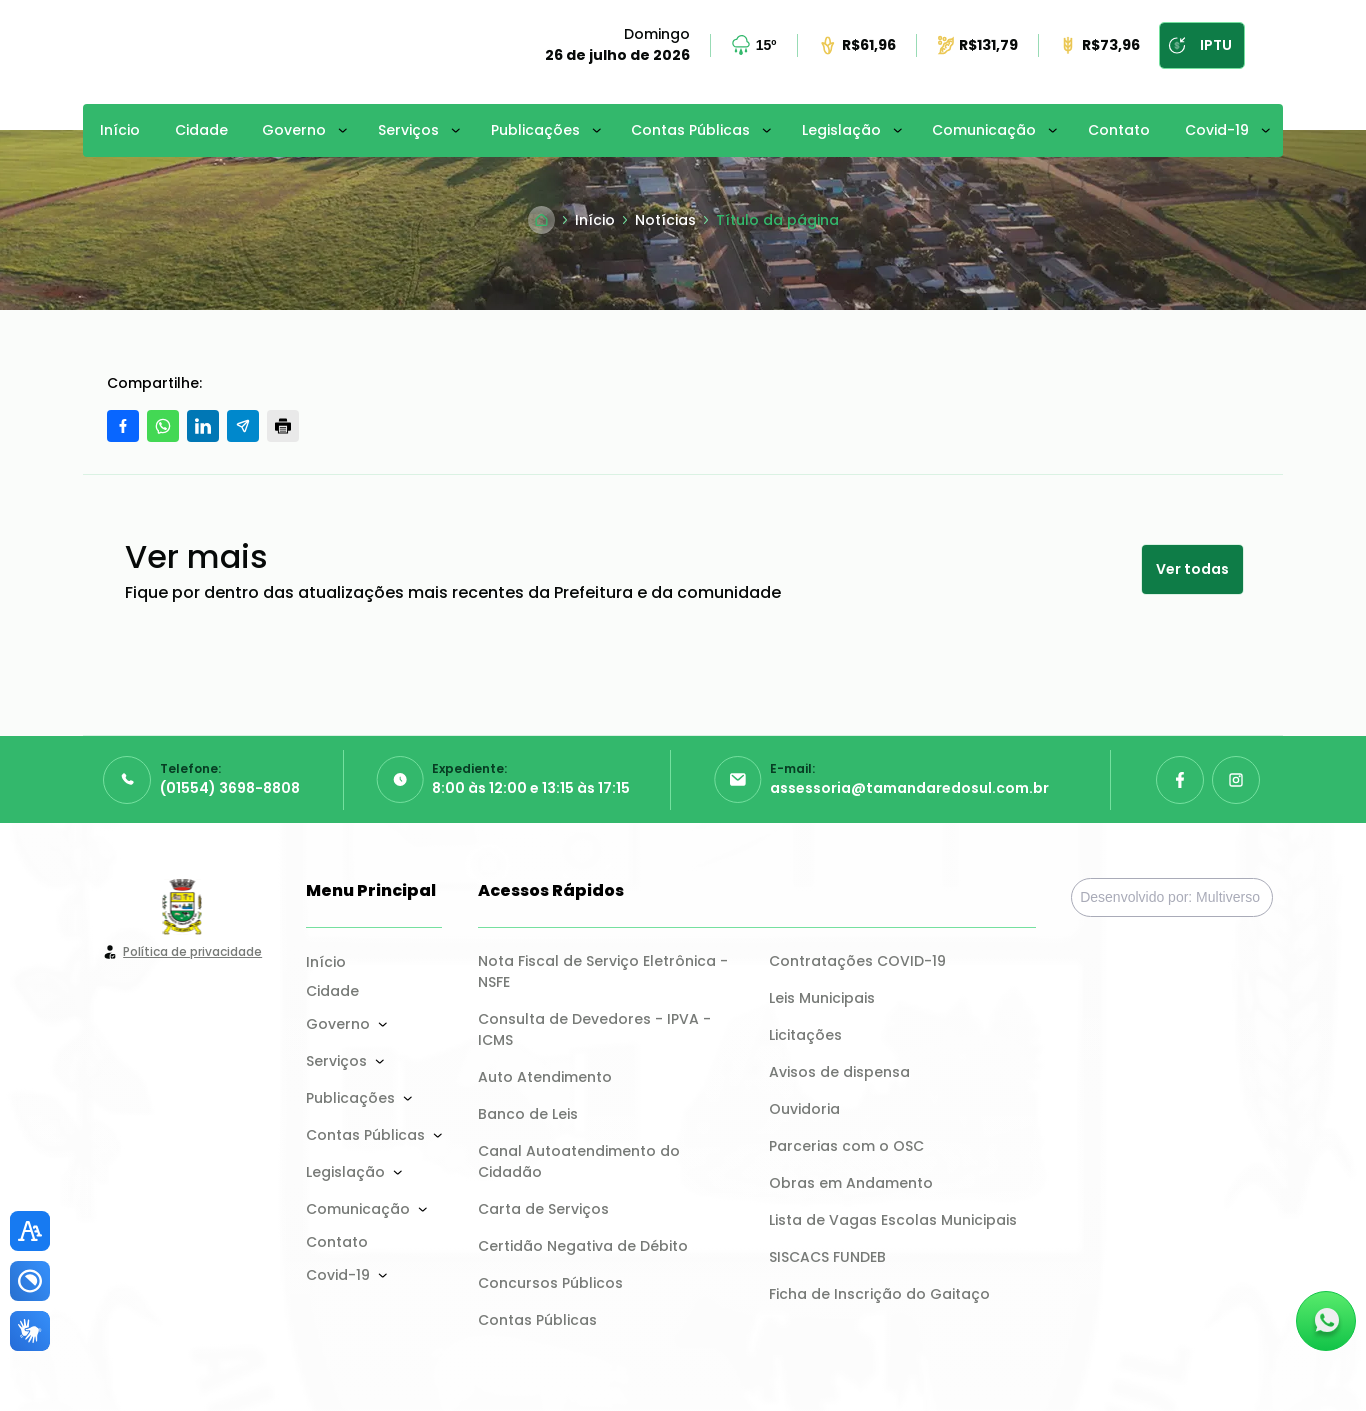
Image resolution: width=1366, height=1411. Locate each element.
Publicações (535, 130)
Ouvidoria (804, 1109)
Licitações (805, 1035)
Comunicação (984, 130)
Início (120, 130)
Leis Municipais (822, 998)
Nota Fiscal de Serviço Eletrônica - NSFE (605, 971)
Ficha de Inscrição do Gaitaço (879, 1294)
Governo (294, 130)
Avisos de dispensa (839, 1072)
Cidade (201, 130)
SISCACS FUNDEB (827, 1257)
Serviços (408, 130)
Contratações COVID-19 (857, 961)
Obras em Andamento (851, 1183)
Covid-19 (1217, 130)
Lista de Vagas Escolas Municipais (893, 1220)
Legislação (841, 130)
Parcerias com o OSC (846, 1146)
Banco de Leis (528, 1114)
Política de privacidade (192, 951)
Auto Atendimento (545, 1077)
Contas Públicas (690, 130)
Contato (1119, 130)
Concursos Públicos (550, 1283)
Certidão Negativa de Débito (583, 1246)
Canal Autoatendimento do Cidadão (581, 1161)
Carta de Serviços (543, 1209)
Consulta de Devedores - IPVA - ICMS (596, 1029)
